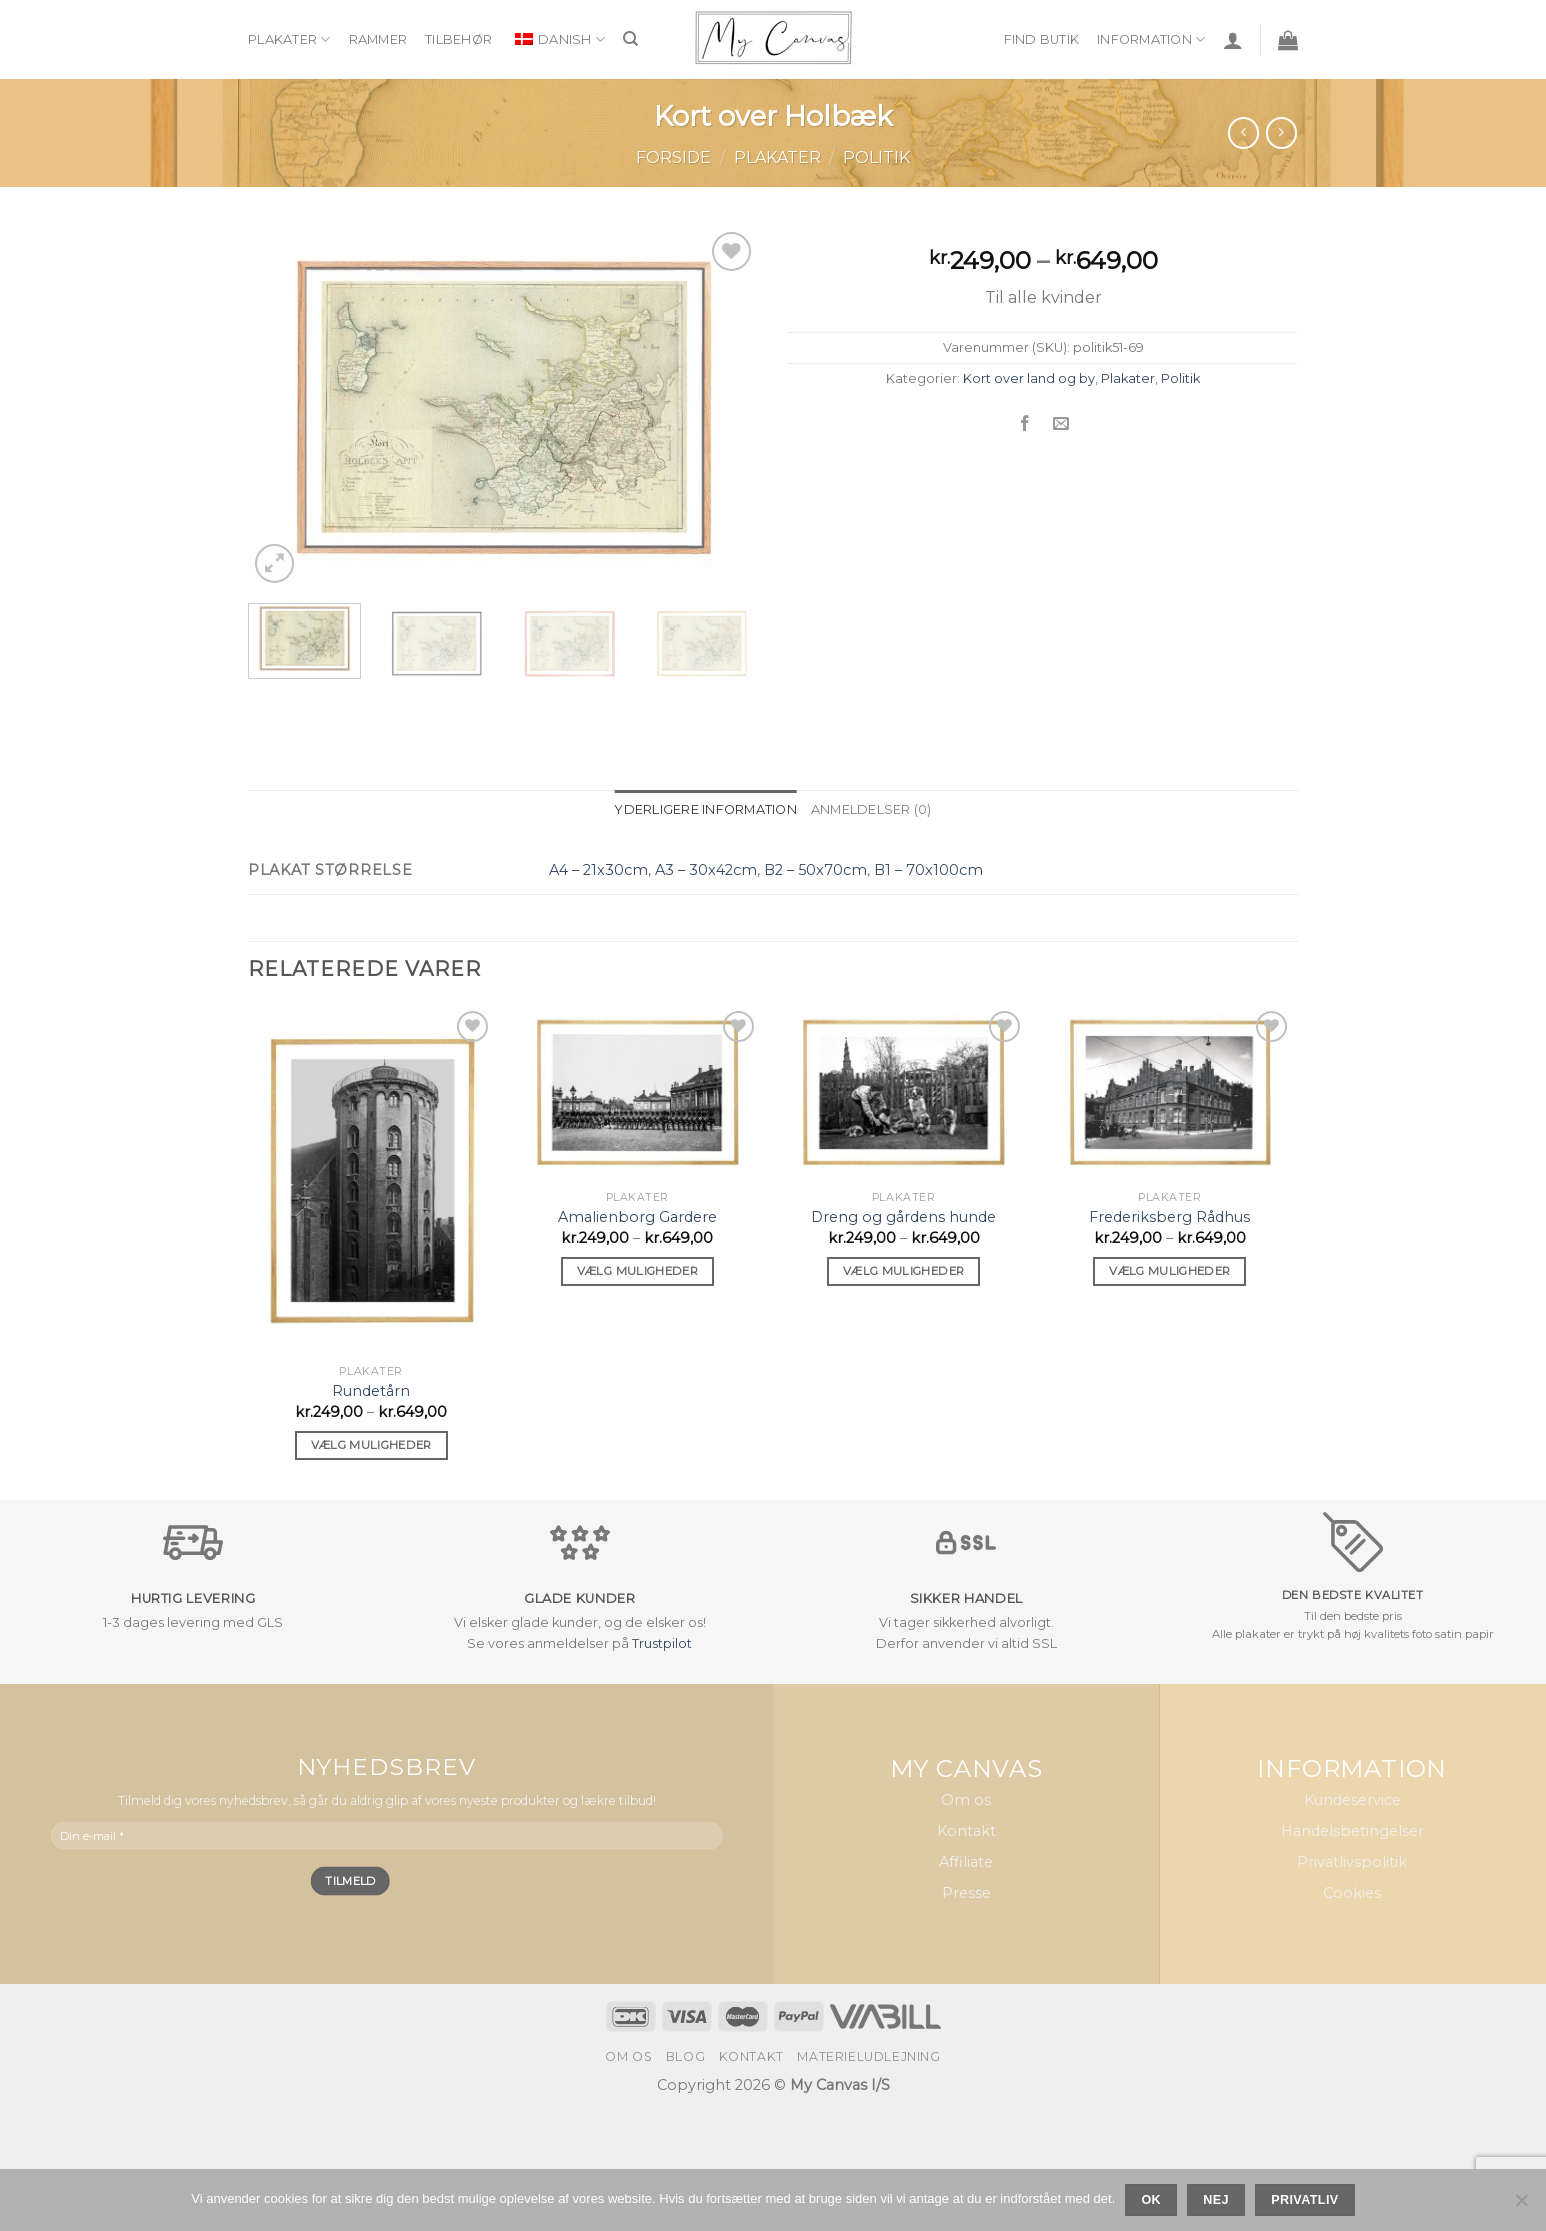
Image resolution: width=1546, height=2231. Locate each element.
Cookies (1352, 1893)
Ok (1151, 2200)
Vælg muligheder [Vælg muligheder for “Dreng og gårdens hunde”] (903, 1271)
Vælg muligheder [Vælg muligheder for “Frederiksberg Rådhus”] (1169, 1271)
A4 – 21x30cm (598, 870)
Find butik (1042, 39)
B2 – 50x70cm (815, 870)
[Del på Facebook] (1024, 423)
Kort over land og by (1029, 378)
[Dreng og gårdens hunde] (903, 1093)
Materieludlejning (868, 2056)
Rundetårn (371, 1391)
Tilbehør (458, 39)
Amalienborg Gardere (637, 1217)
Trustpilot (662, 1643)
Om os (966, 1800)
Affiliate (966, 1862)
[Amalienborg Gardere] (637, 1093)
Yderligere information (705, 809)
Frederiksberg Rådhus (1169, 1217)
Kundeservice (1352, 1800)
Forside (673, 157)
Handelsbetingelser (1352, 1831)
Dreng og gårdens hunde (903, 1217)
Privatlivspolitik (1352, 1862)
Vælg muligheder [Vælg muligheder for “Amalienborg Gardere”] (637, 1271)
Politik (876, 157)
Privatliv (1304, 2200)
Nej (1216, 2200)
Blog (685, 2056)
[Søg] (630, 39)
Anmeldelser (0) (871, 809)
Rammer (378, 39)
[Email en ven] (1061, 423)
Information (1151, 39)
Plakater (289, 39)
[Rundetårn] (371, 1180)
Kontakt (966, 1831)
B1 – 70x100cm (928, 870)
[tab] (705, 810)
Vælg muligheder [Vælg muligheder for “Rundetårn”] (371, 1445)
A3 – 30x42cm (706, 870)
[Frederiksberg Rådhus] (1170, 1093)
